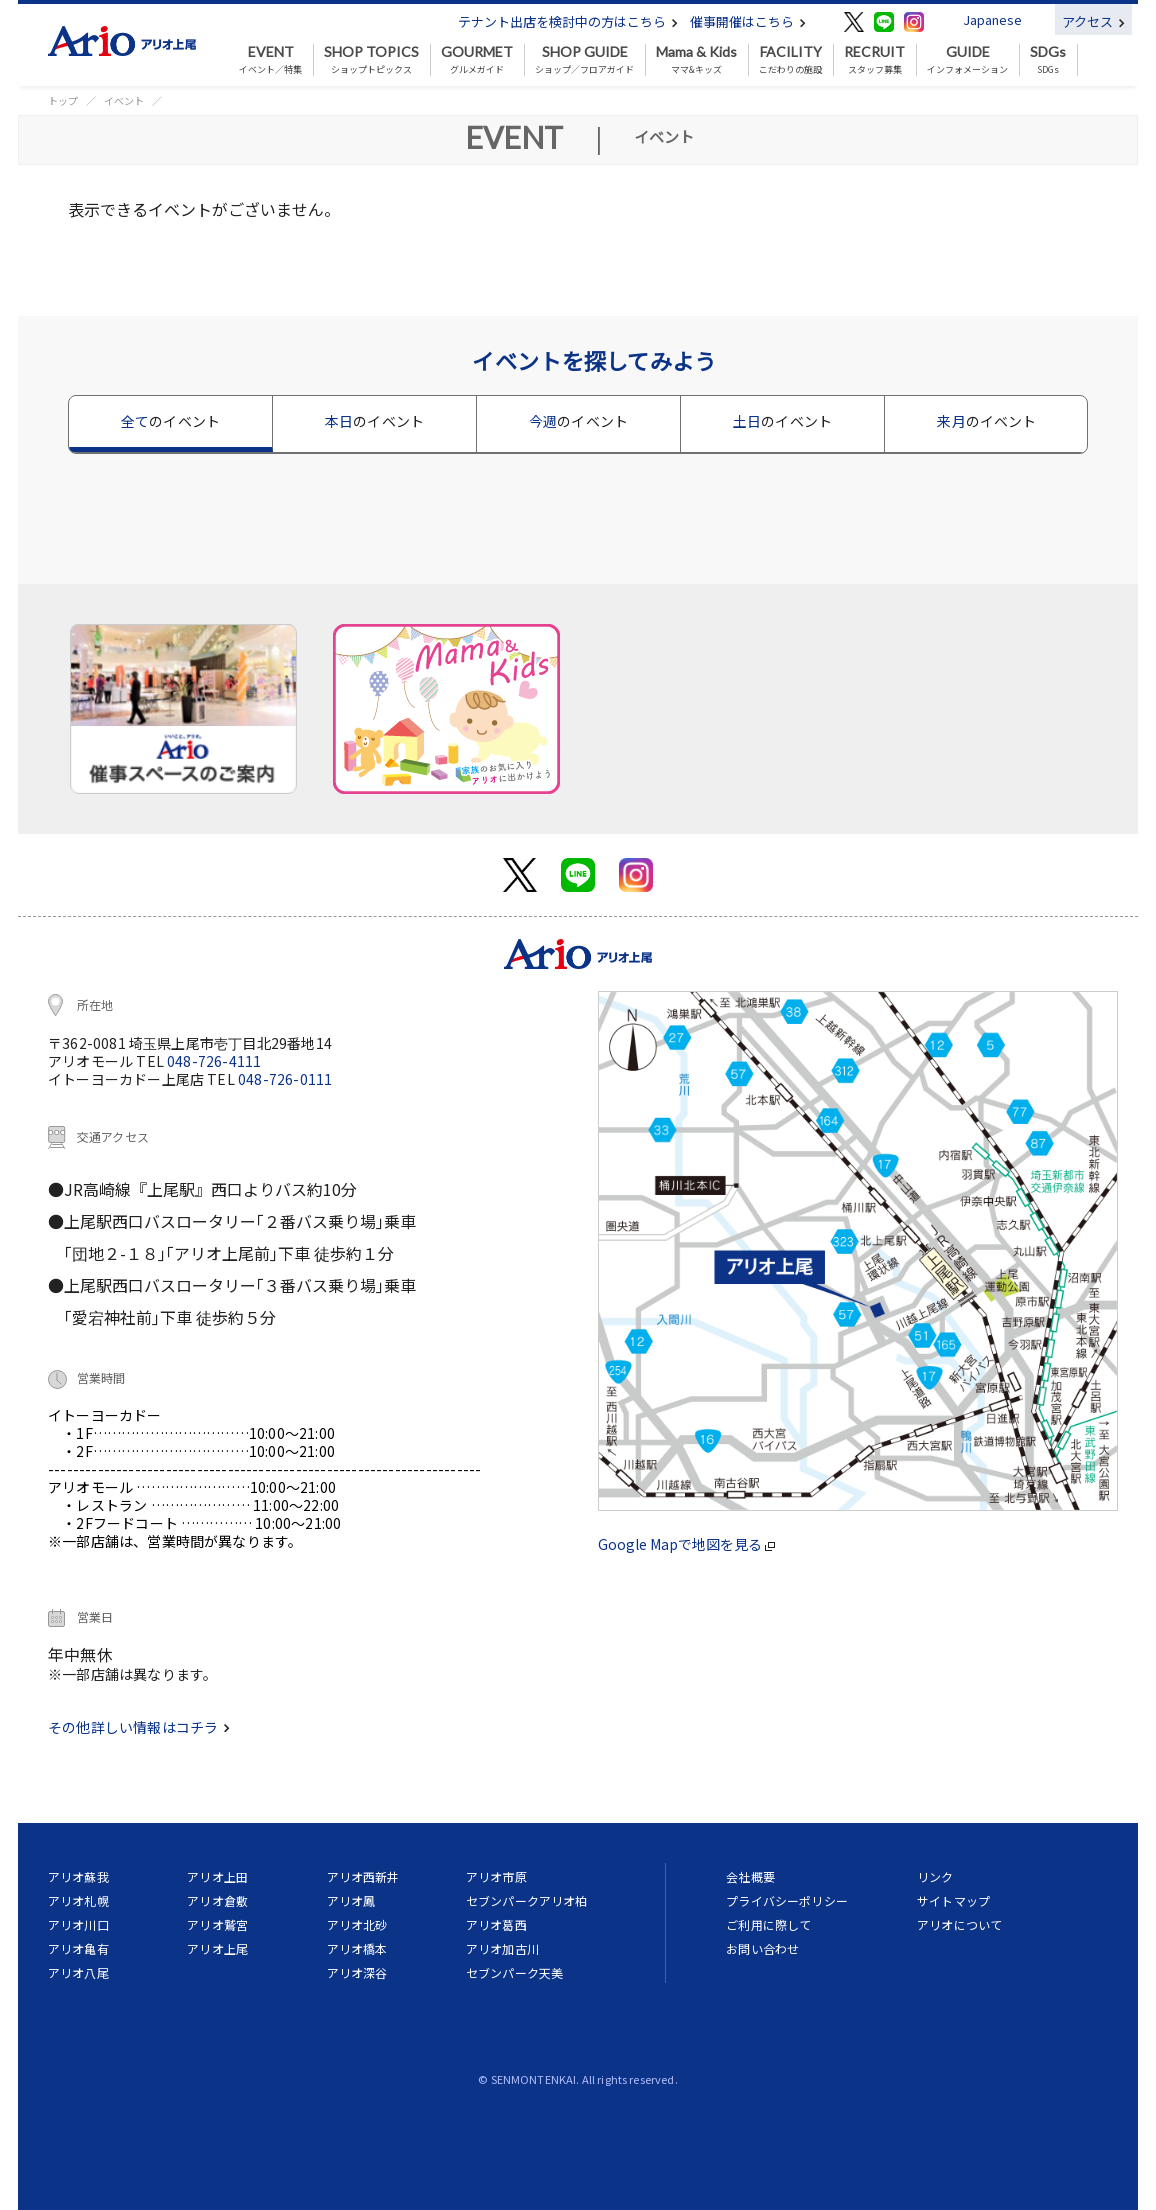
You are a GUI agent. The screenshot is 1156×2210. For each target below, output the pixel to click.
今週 (578, 421)
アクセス (1093, 21)
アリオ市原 (496, 1876)
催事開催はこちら (748, 21)
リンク (935, 1876)
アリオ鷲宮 (217, 1924)
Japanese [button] (992, 19)
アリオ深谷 (357, 1972)
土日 (782, 421)
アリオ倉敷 (217, 1900)
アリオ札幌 (78, 1900)
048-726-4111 (214, 1061)
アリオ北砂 (357, 1924)
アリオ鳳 (351, 1900)
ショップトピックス (371, 60)
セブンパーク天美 (514, 1972)
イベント (124, 100)
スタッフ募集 (874, 60)
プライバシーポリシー (787, 1900)
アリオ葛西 (496, 1924)
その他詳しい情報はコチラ (139, 1727)
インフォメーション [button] (967, 60)
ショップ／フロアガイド (584, 60)
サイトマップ (953, 1900)
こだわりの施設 (790, 60)
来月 (986, 421)
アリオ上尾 (217, 1948)
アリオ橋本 (357, 1948)
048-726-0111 (285, 1079)
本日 (374, 421)
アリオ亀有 (78, 1948)
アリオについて (959, 1924)
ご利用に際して (768, 1924)
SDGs (1048, 60)
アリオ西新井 (363, 1876)
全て (170, 421)
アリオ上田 (217, 1876)
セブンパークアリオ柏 (527, 1900)
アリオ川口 (78, 1924)
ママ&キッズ (696, 60)
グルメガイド (477, 60)
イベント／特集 (270, 60)
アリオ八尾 (78, 1972)
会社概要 (750, 1876)
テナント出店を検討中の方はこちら (568, 21)
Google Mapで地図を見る (686, 1544)
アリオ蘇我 (78, 1876)
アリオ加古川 (502, 1948)
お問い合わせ (762, 1948)
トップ (63, 100)
